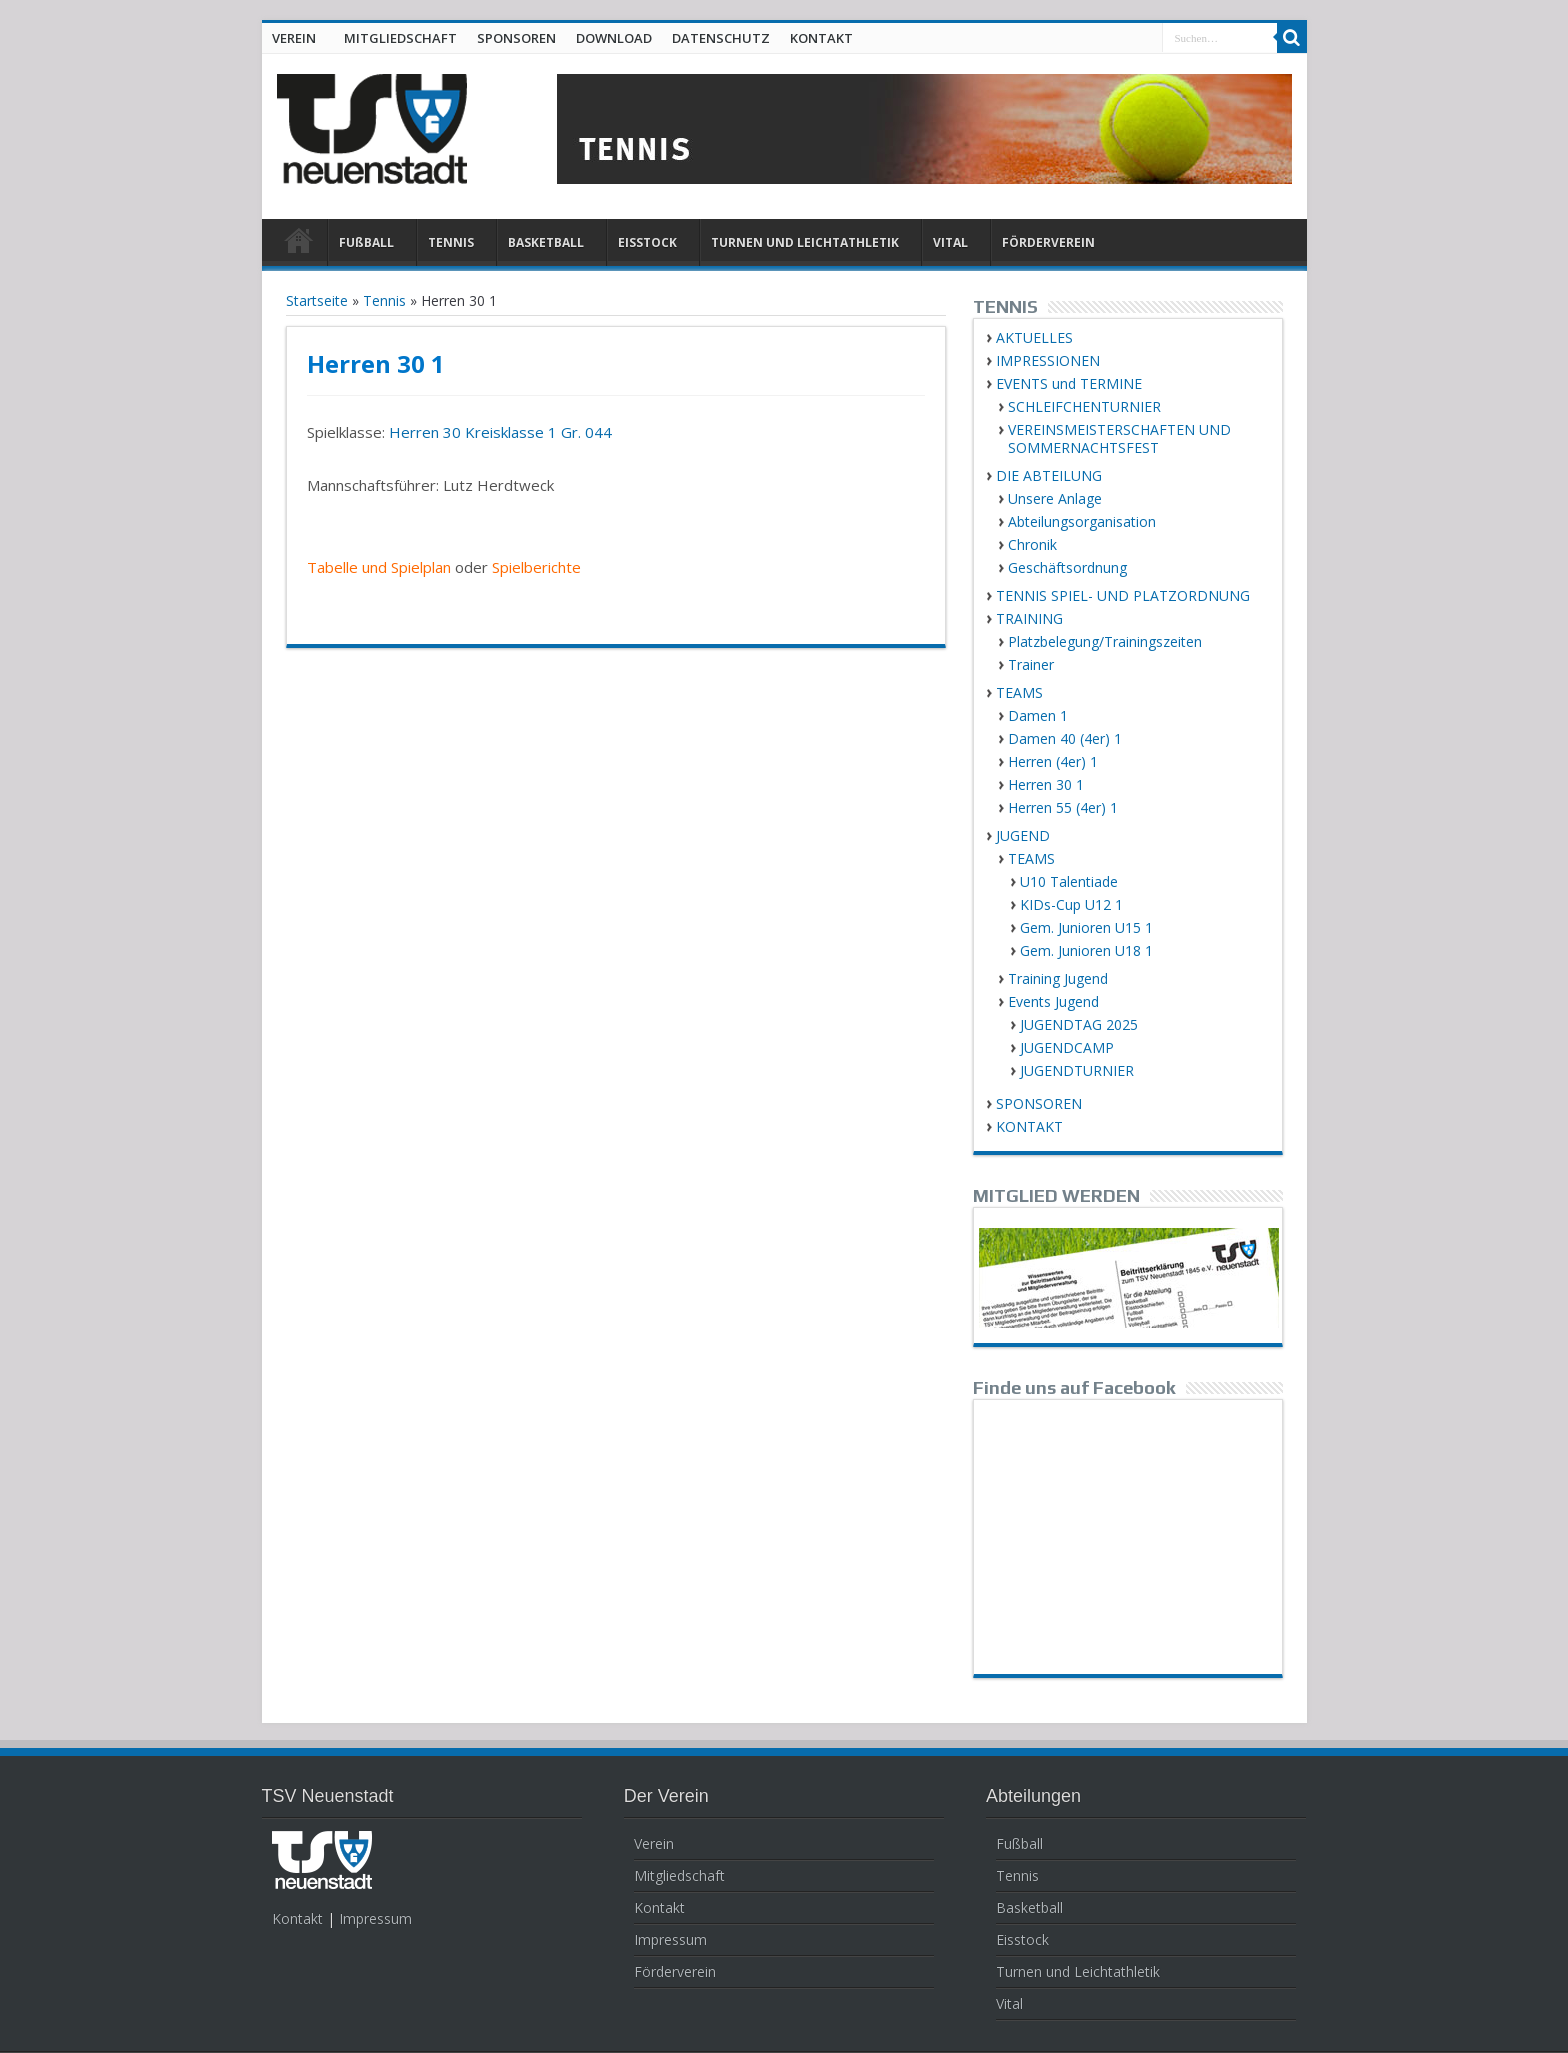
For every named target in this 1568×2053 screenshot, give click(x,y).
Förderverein (675, 1971)
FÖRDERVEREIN (1048, 242)
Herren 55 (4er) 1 (1063, 807)
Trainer (1031, 664)
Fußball (1019, 1843)
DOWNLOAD (614, 38)
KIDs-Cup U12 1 (1071, 904)
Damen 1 (1038, 715)
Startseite (317, 300)
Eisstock (1022, 1939)
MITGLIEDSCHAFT (400, 38)
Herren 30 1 (1046, 784)
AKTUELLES (1034, 337)
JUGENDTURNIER (1077, 1070)
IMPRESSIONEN (1048, 360)
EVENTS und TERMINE (1069, 383)
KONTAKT (821, 38)
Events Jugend (1053, 1001)
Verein (654, 1843)
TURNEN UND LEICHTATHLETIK (805, 242)
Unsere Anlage (1055, 498)
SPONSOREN (516, 38)
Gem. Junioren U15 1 (1086, 927)
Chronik (1032, 544)
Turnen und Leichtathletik (1078, 1971)
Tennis (384, 300)
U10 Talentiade (1069, 881)
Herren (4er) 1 (1053, 761)
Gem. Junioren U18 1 (1086, 950)
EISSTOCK (647, 242)
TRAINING (1029, 618)
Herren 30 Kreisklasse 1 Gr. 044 (500, 432)
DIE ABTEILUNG (1049, 475)
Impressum (375, 1918)
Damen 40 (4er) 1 (1065, 738)
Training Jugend (1058, 978)
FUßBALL (366, 242)
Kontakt (297, 1918)
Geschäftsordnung (1067, 567)
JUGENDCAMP (1067, 1047)
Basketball (1029, 1907)
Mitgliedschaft (679, 1875)
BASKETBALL (546, 242)
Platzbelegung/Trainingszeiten (1105, 641)
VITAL (950, 242)
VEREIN (294, 38)
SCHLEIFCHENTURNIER (1084, 406)
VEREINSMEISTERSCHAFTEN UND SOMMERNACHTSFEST (1119, 438)
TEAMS (1019, 692)
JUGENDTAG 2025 (1079, 1024)
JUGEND (1023, 835)
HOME (299, 245)
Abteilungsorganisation (1082, 521)
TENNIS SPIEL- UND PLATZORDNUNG (1123, 595)
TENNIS (451, 242)
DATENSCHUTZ (721, 38)
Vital (1009, 2003)
